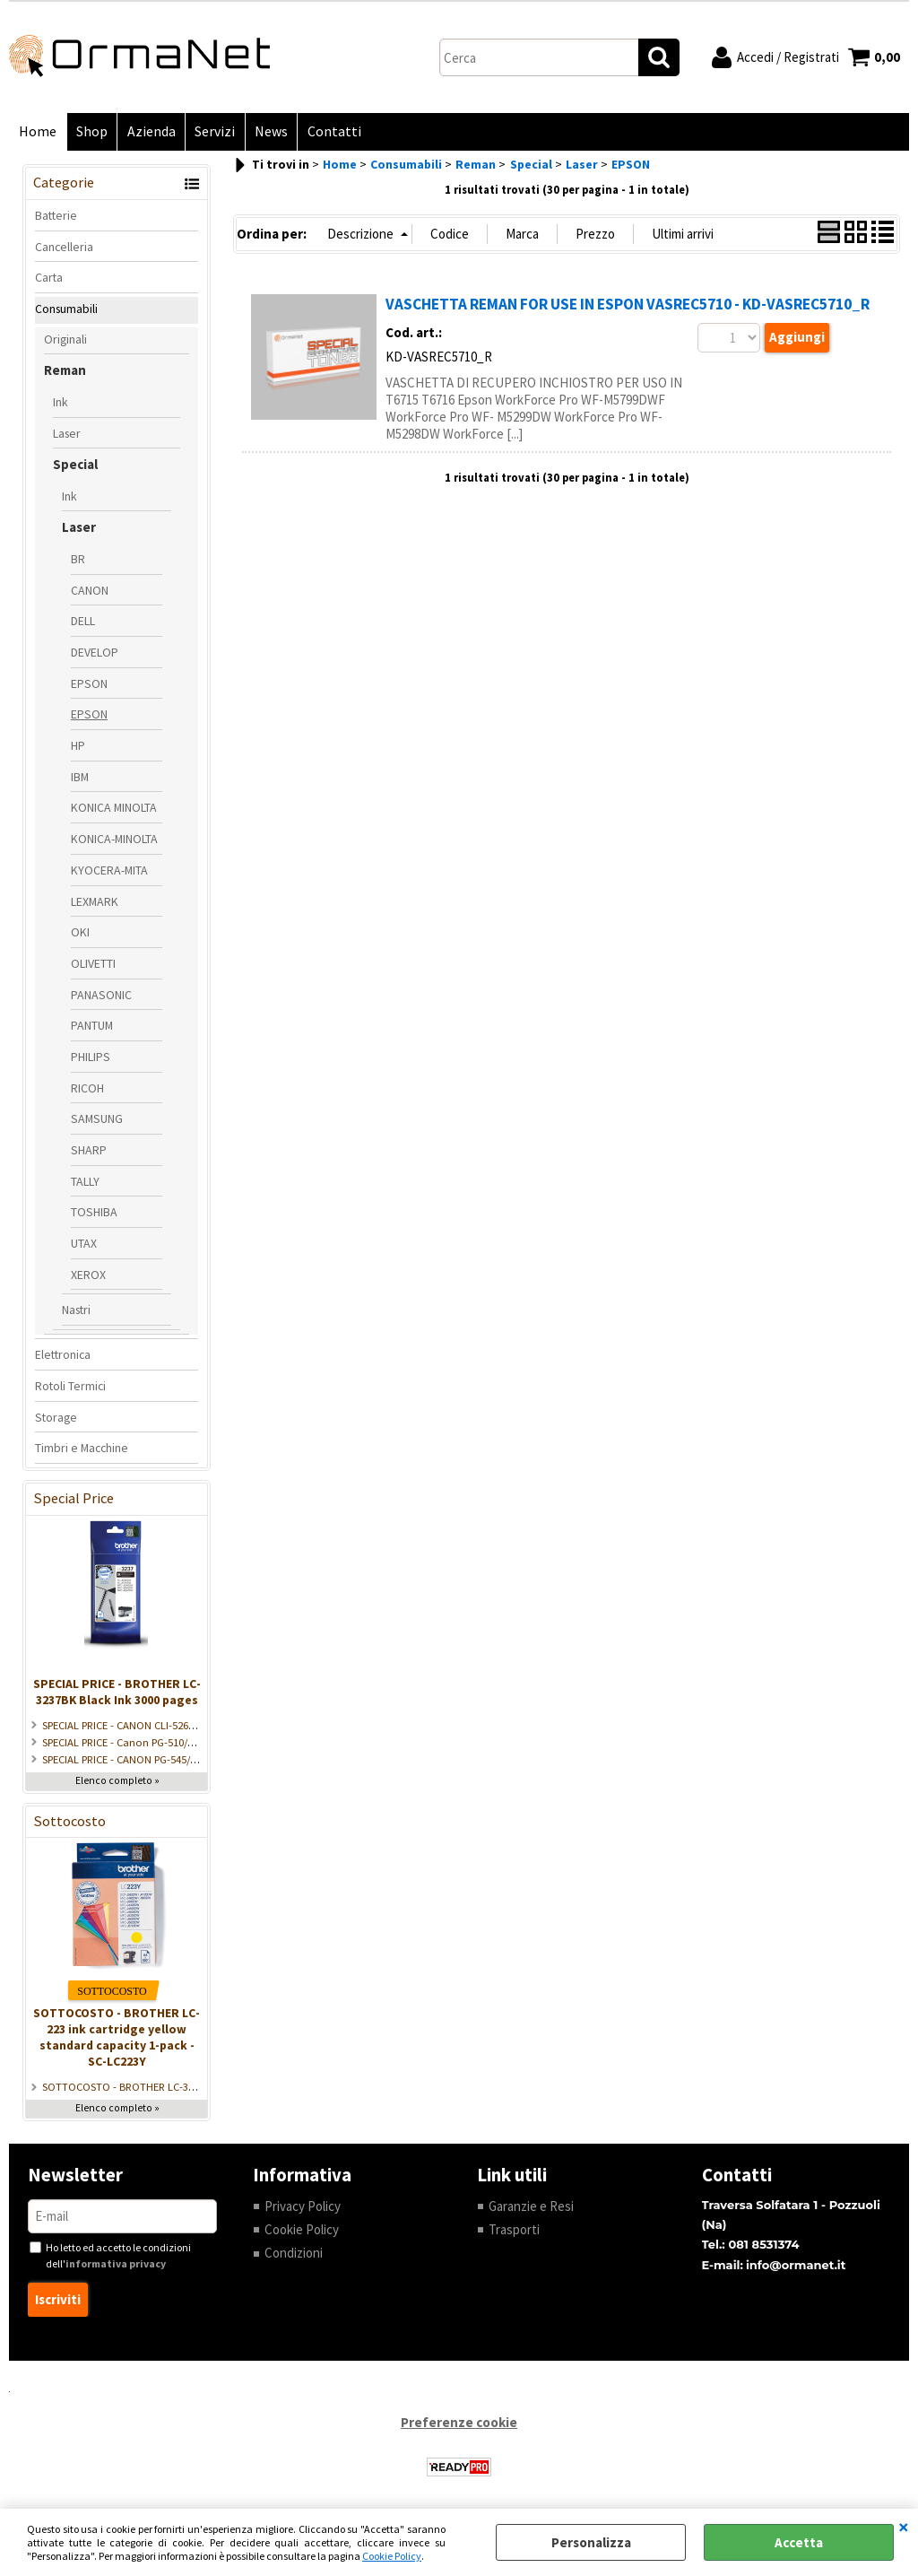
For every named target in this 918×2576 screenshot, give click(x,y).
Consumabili (66, 309)
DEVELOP (94, 653)
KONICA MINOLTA (114, 809)
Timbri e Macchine (81, 1449)
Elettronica (63, 1356)
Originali (65, 340)
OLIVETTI (93, 964)
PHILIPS (90, 1057)
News (268, 132)
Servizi (213, 132)
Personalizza (591, 2542)
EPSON (89, 684)
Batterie (56, 216)
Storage (56, 1418)
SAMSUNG (97, 1120)
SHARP (89, 1151)
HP (78, 747)
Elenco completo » (117, 1781)
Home (37, 132)
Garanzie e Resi (531, 2206)
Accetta (799, 2542)
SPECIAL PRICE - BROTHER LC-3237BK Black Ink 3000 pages (117, 1692)
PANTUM (92, 1027)
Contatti (331, 132)
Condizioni (293, 2254)
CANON (89, 591)
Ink (60, 403)
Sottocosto (69, 1822)
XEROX (88, 1275)
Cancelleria (64, 247)
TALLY (85, 1182)
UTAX (84, 1245)
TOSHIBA (94, 1213)
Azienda (150, 132)
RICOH (87, 1089)
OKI (80, 934)
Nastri (76, 1311)
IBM (80, 778)
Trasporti (514, 2230)
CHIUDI (903, 2527)
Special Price (73, 1499)
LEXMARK (94, 902)
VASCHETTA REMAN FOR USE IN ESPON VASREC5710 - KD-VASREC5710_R (627, 306)
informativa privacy (115, 2264)
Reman (65, 371)
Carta (49, 279)
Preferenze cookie (459, 2423)
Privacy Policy (302, 2206)
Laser (67, 434)
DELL (83, 622)
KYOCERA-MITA (109, 871)
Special (75, 465)
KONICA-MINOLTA (114, 840)
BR (78, 560)
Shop (91, 132)
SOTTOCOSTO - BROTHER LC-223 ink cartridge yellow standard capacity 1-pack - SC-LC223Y (116, 2038)
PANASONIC (101, 996)
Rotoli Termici (70, 1387)
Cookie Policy (391, 2556)
